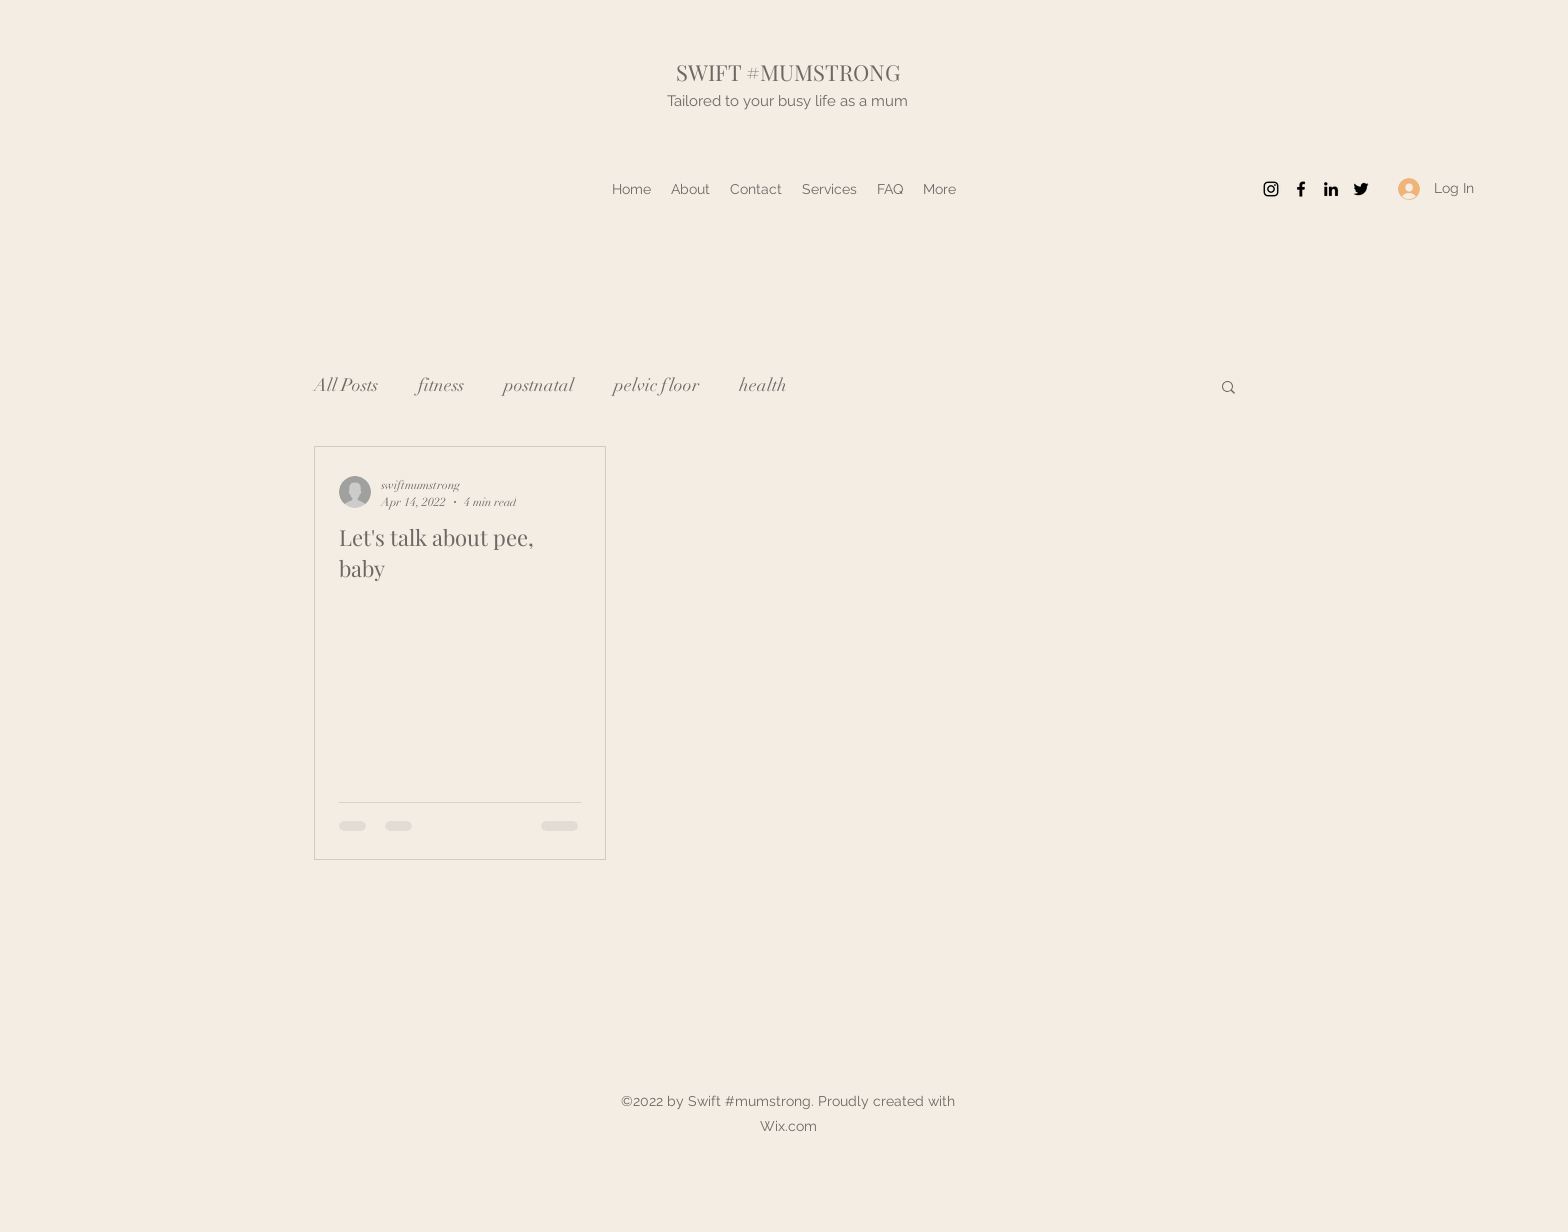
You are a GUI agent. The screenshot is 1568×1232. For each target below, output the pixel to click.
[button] (1228, 388)
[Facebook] (1301, 189)
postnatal (539, 385)
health (763, 385)
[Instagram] (1271, 189)
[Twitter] (1361, 189)
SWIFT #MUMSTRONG (788, 72)
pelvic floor (656, 385)
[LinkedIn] (1331, 189)
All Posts (346, 385)
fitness (441, 385)
